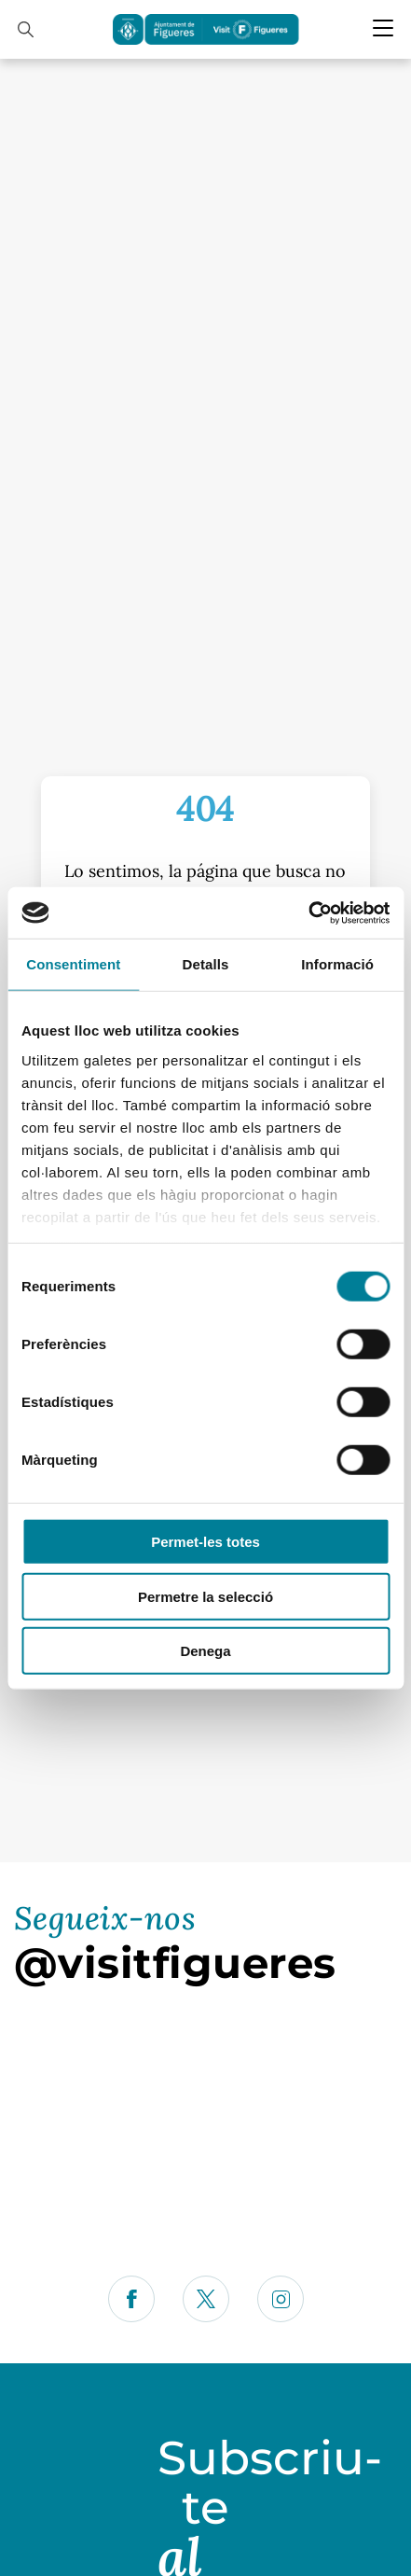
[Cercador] (25, 29)
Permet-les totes (205, 1542)
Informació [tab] (337, 964)
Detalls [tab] (206, 964)
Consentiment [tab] (73, 964)
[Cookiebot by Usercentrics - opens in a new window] (308, 912)
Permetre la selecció (205, 1596)
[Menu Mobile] (383, 28)
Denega (205, 1651)
